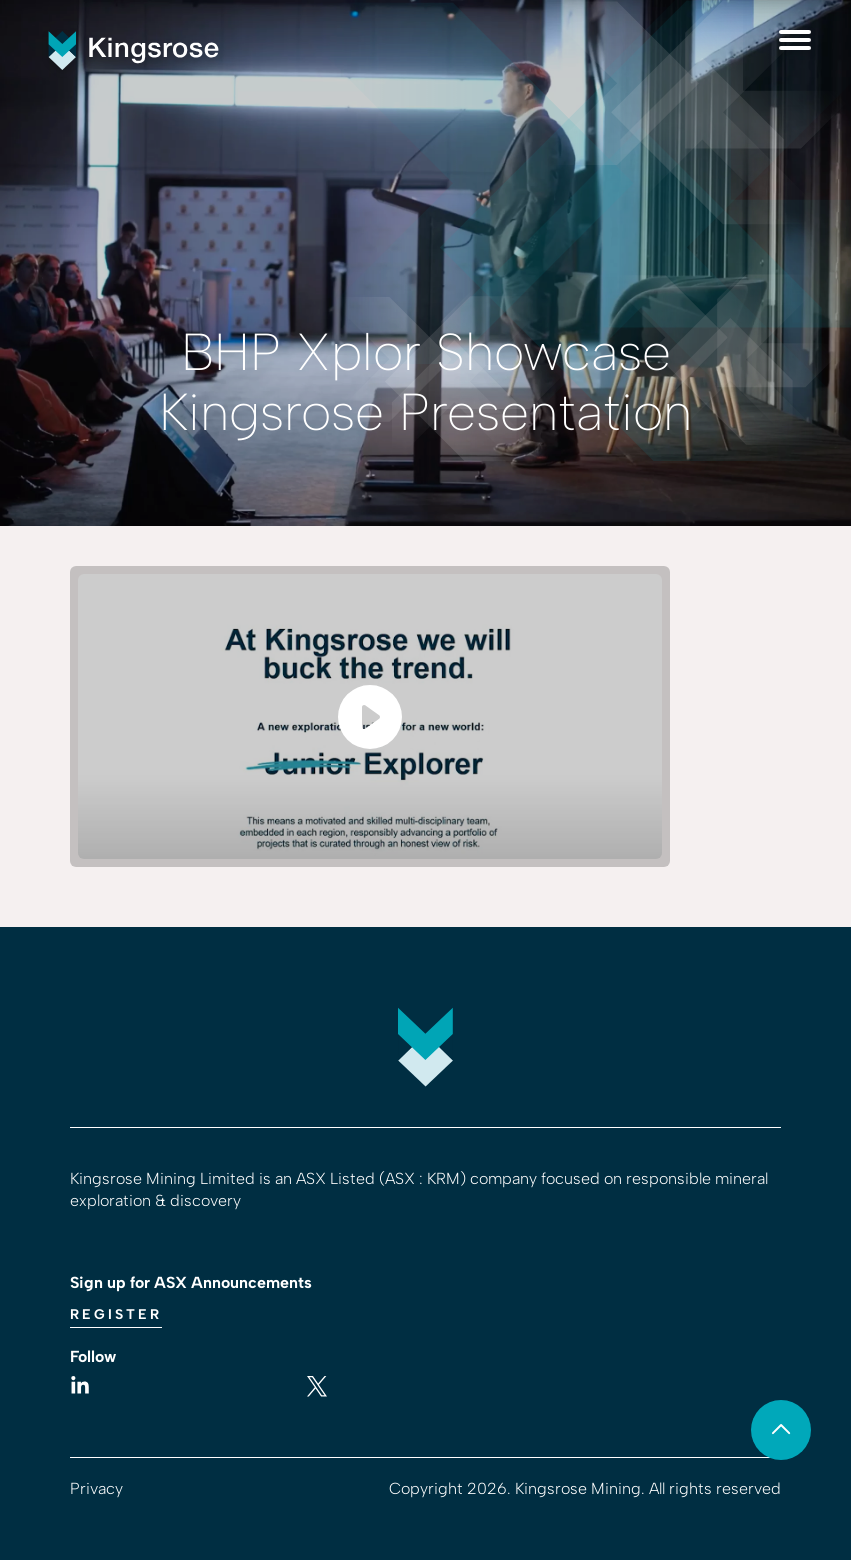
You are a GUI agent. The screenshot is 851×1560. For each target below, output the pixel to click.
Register (116, 1314)
